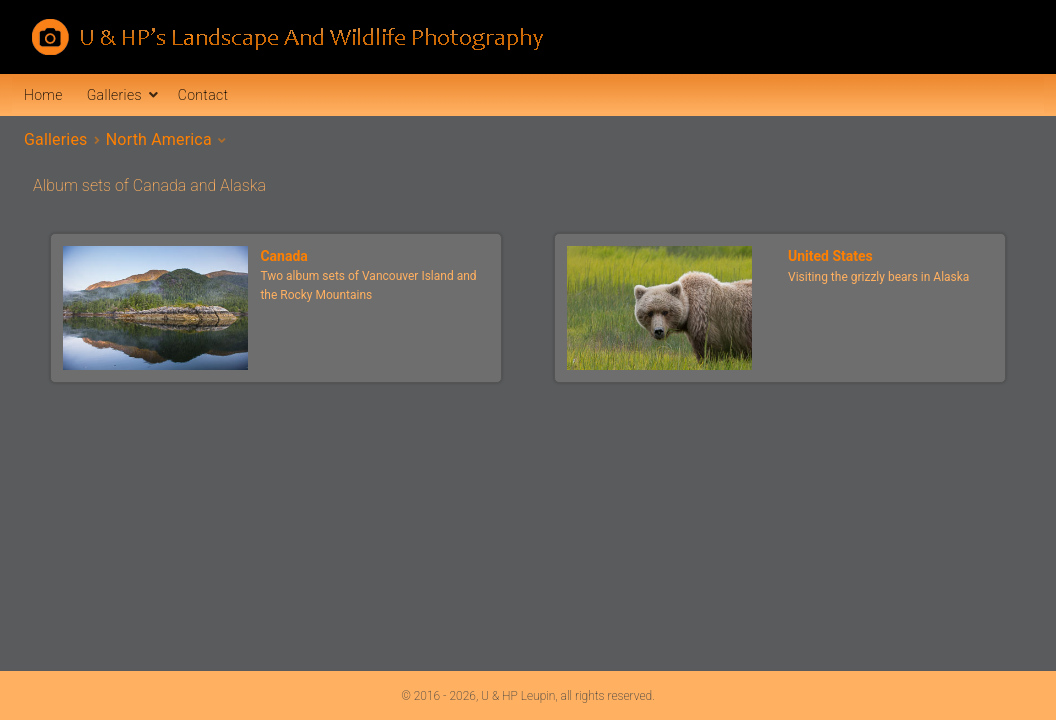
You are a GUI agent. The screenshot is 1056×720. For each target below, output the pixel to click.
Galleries (114, 95)
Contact (203, 95)
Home (43, 95)
